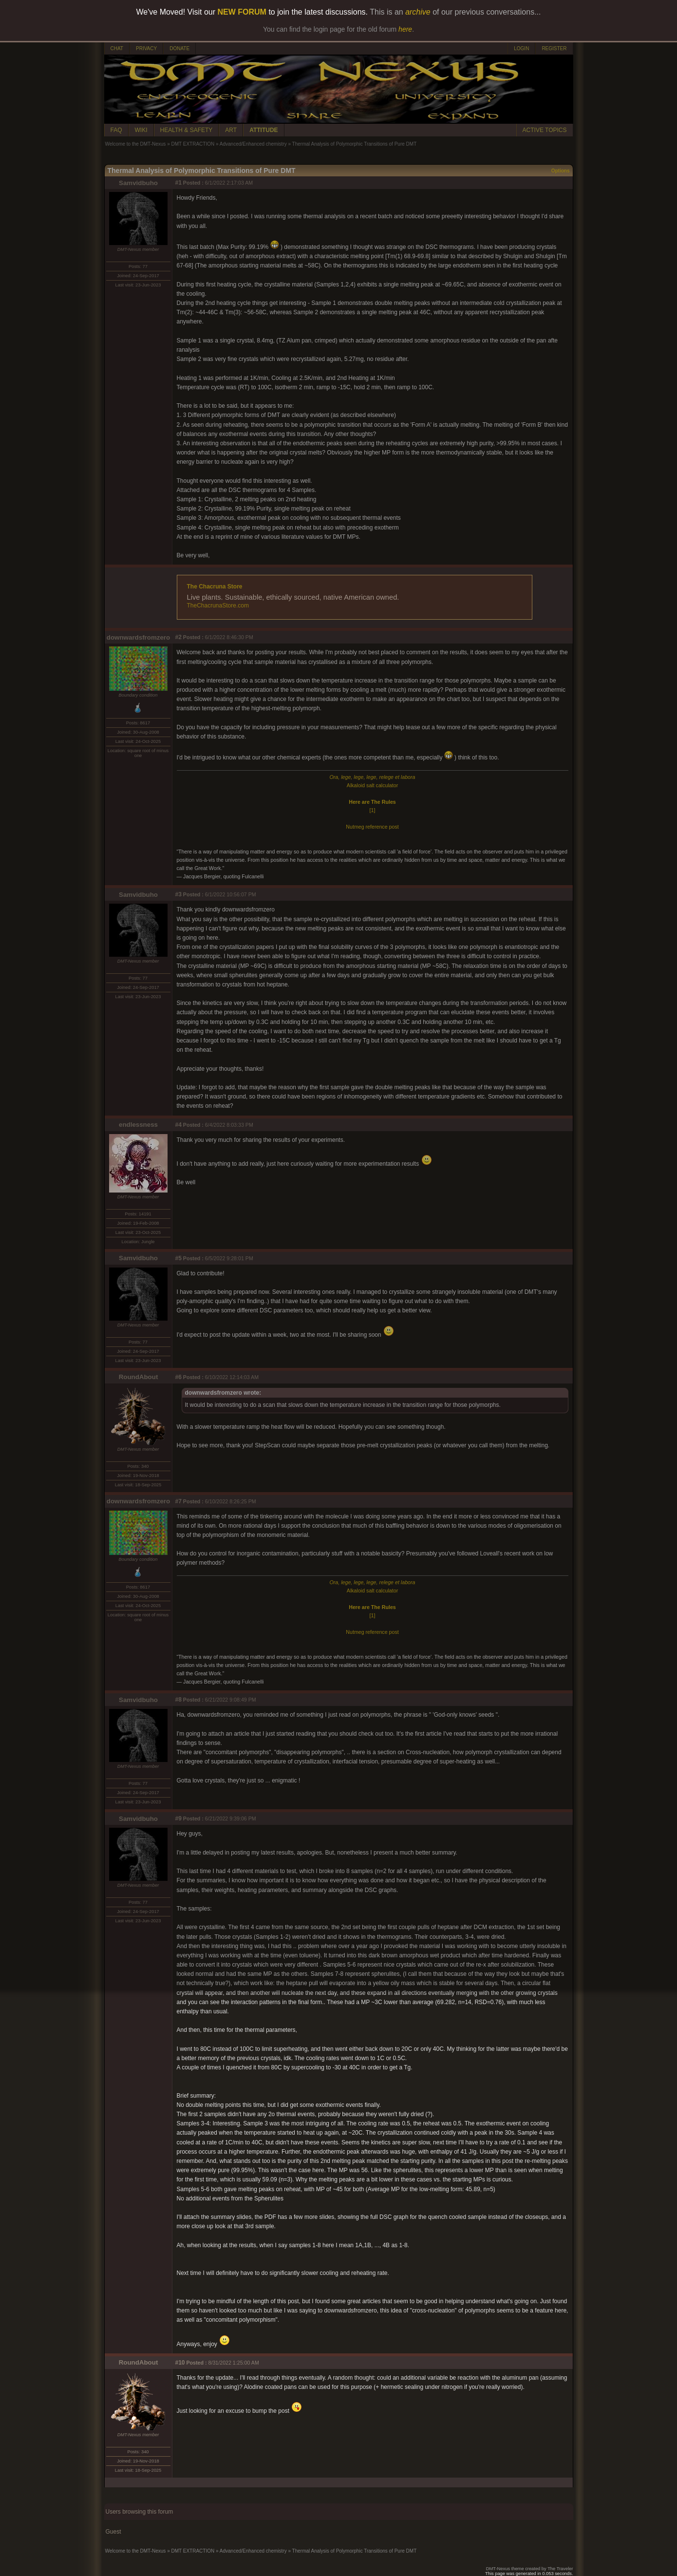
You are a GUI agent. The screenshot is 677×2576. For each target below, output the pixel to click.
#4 (178, 1124)
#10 (180, 2362)
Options (560, 170)
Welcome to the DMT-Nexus (135, 144)
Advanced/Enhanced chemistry (253, 144)
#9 (178, 1818)
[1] (373, 810)
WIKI (141, 130)
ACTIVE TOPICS (545, 130)
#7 (178, 1501)
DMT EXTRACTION (192, 144)
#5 (178, 1258)
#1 (178, 182)
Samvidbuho (138, 183)
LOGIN (521, 48)
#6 (178, 1377)
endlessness (138, 1124)
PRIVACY (146, 48)
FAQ (116, 130)
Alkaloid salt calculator (372, 785)
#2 (178, 637)
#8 (178, 1699)
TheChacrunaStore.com (218, 605)
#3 (178, 894)
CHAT (117, 48)
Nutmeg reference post (372, 827)
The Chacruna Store (215, 586)
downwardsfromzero (138, 637)
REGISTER (554, 48)
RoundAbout (138, 1377)
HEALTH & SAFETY (186, 130)
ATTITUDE (263, 130)
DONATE (179, 48)
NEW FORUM (242, 12)
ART (231, 130)
